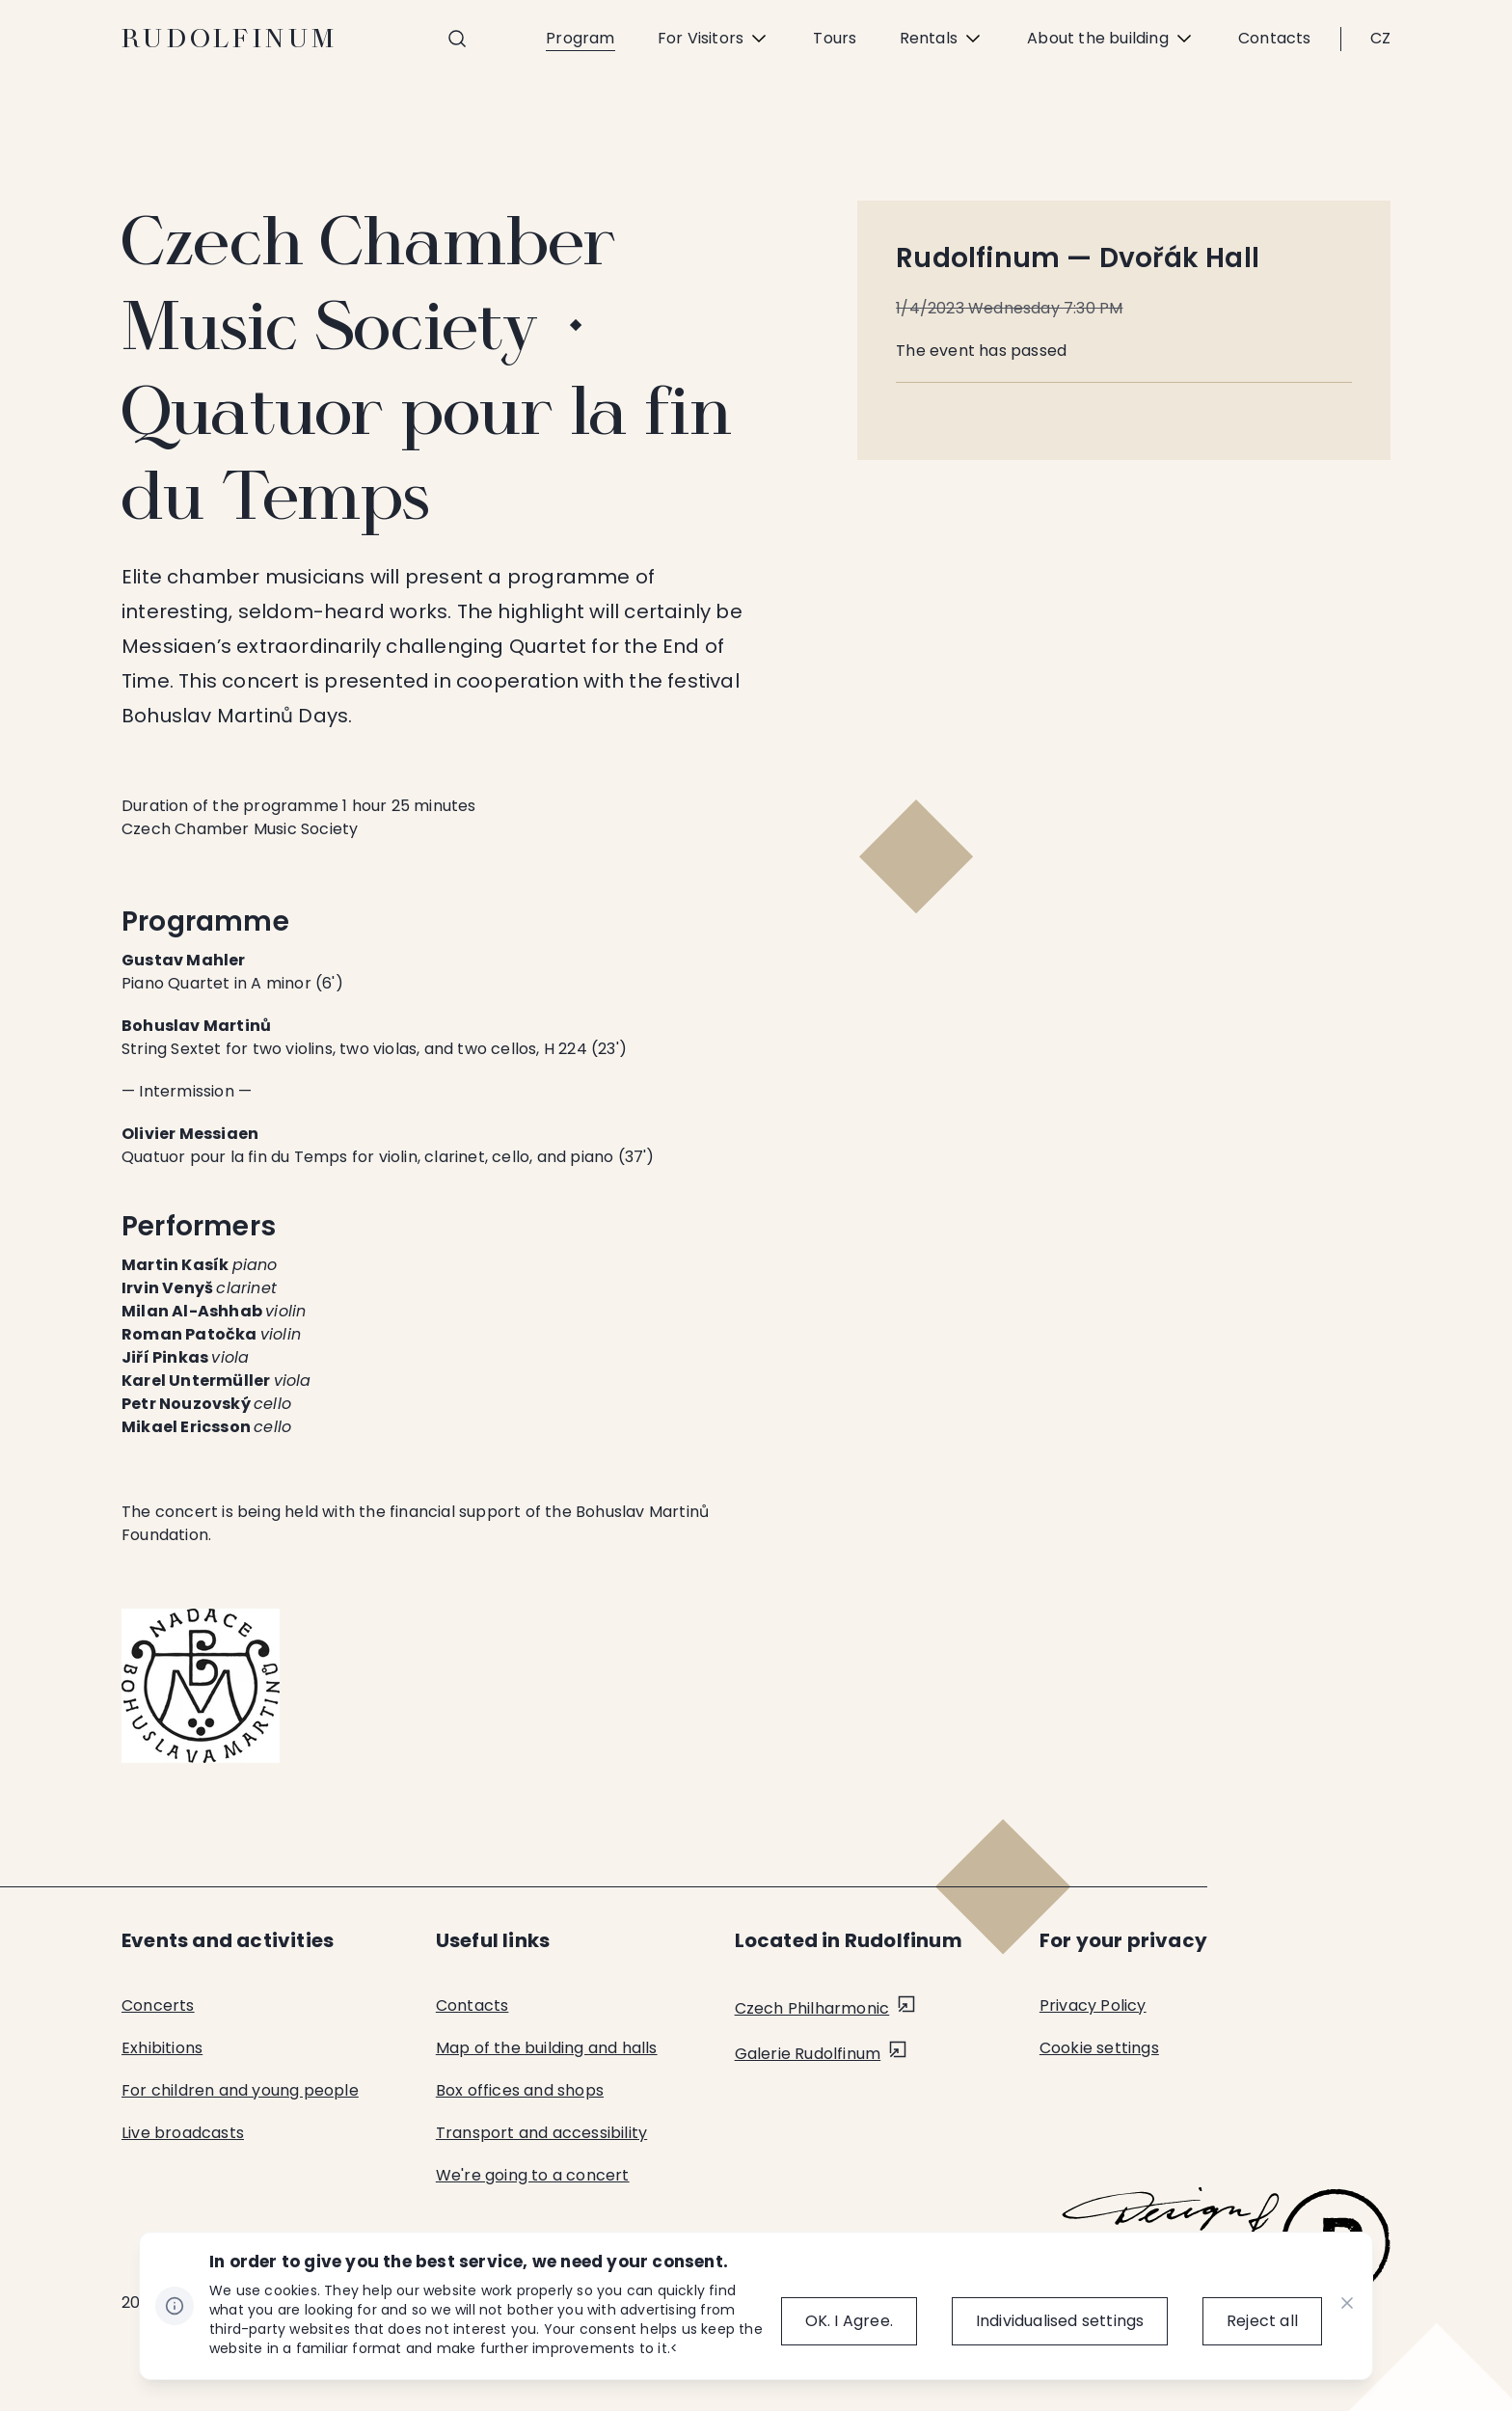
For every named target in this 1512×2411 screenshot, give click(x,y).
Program (580, 38)
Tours (834, 38)
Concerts (158, 2005)
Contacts (1274, 38)
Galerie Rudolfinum (808, 2054)
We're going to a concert (533, 2175)
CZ (1380, 38)
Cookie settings (1099, 2048)
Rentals (942, 38)
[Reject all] (1262, 2321)
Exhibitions (162, 2048)
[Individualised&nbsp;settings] (1051, 2321)
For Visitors (714, 38)
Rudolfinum (230, 38)
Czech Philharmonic (812, 2008)
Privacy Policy (1093, 2005)
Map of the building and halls (547, 2048)
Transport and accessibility (541, 2133)
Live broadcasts (183, 2133)
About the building (1111, 38)
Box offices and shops (520, 2090)
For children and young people (240, 2090)
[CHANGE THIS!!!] (1347, 2306)
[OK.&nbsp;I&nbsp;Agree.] (833, 2321)
